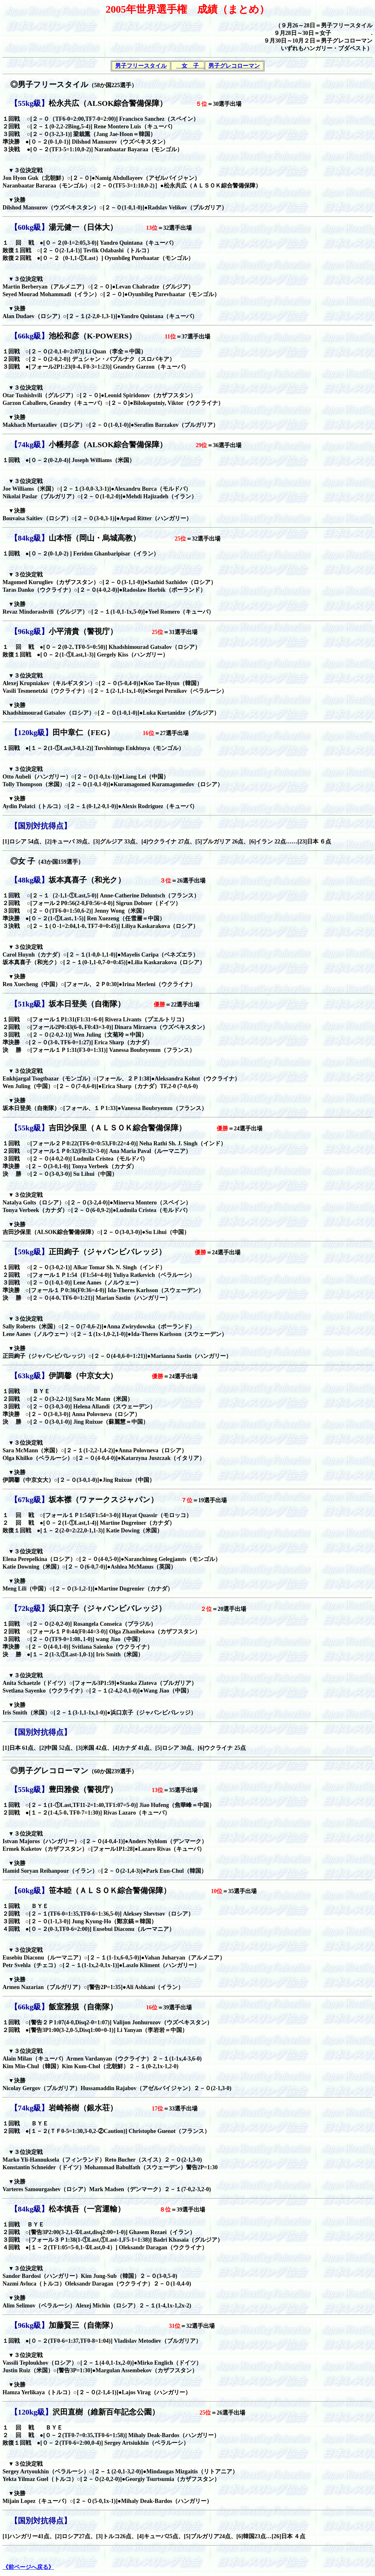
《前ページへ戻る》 (28, 2567)
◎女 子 (43, 861)
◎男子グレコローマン (70, 1771)
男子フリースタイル (141, 66)
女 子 (190, 66)
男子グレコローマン (234, 66)
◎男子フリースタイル (45, 84)
